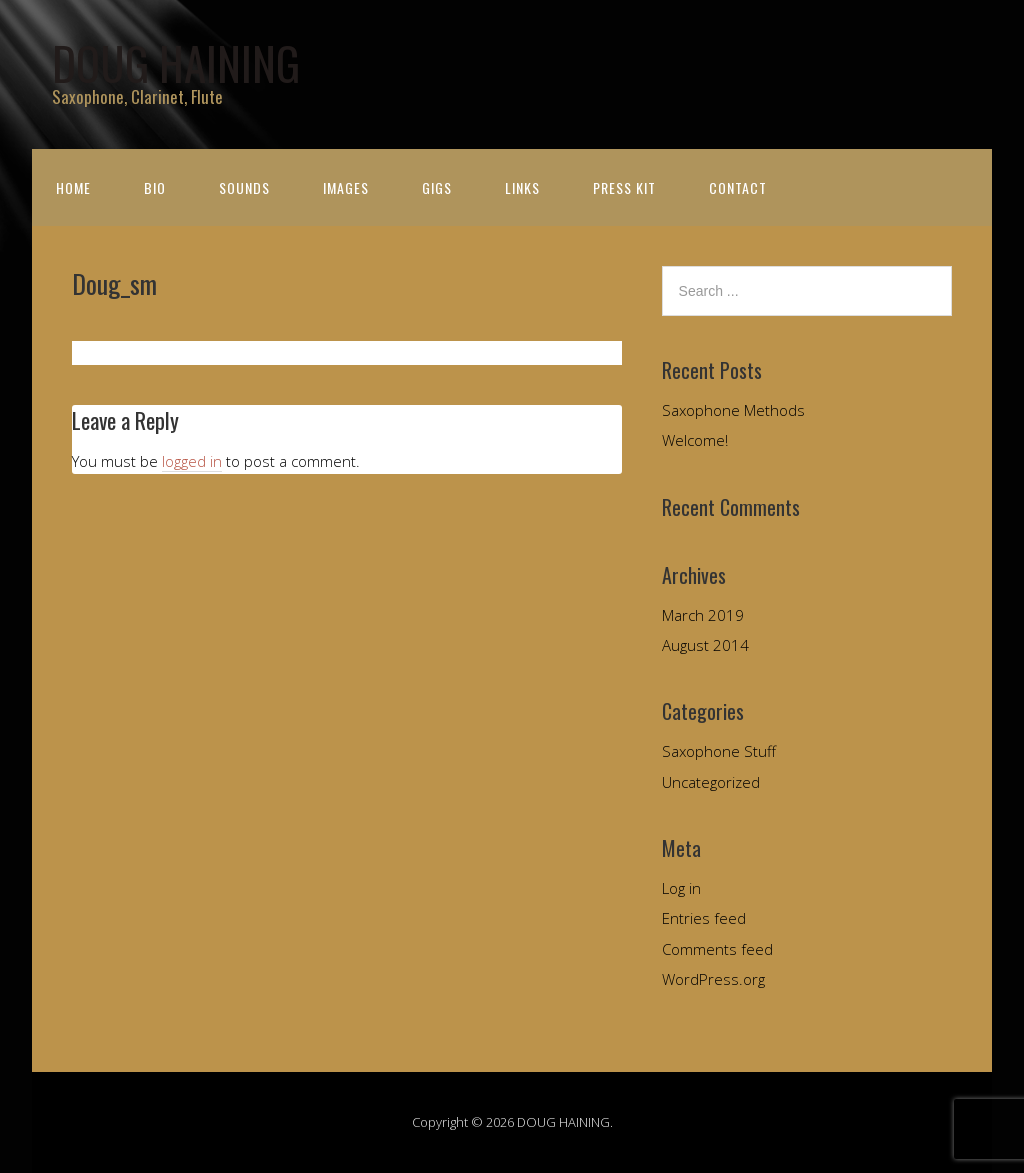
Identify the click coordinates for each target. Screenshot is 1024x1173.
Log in (681, 888)
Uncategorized (711, 782)
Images (346, 187)
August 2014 (705, 645)
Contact (738, 187)
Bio (155, 187)
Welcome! (695, 440)
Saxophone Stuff (719, 751)
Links (522, 187)
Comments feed (717, 949)
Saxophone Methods (733, 410)
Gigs (437, 187)
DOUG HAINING (176, 62)
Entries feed (704, 918)
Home (73, 187)
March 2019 (703, 615)
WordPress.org (713, 979)
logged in (192, 461)
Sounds (244, 187)
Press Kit (624, 187)
